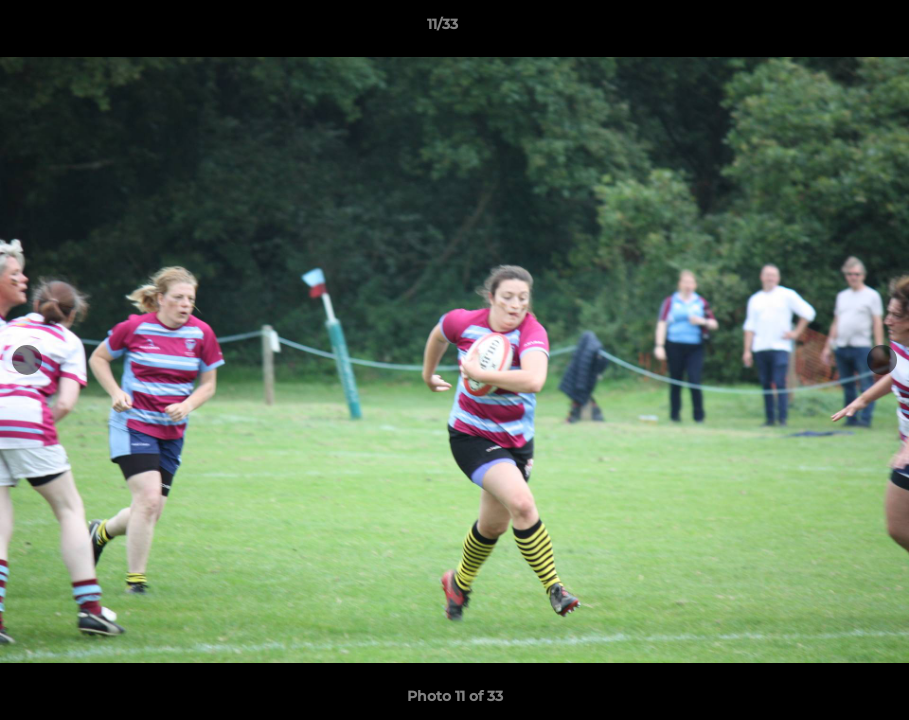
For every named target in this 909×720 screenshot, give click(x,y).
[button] (825, 29)
